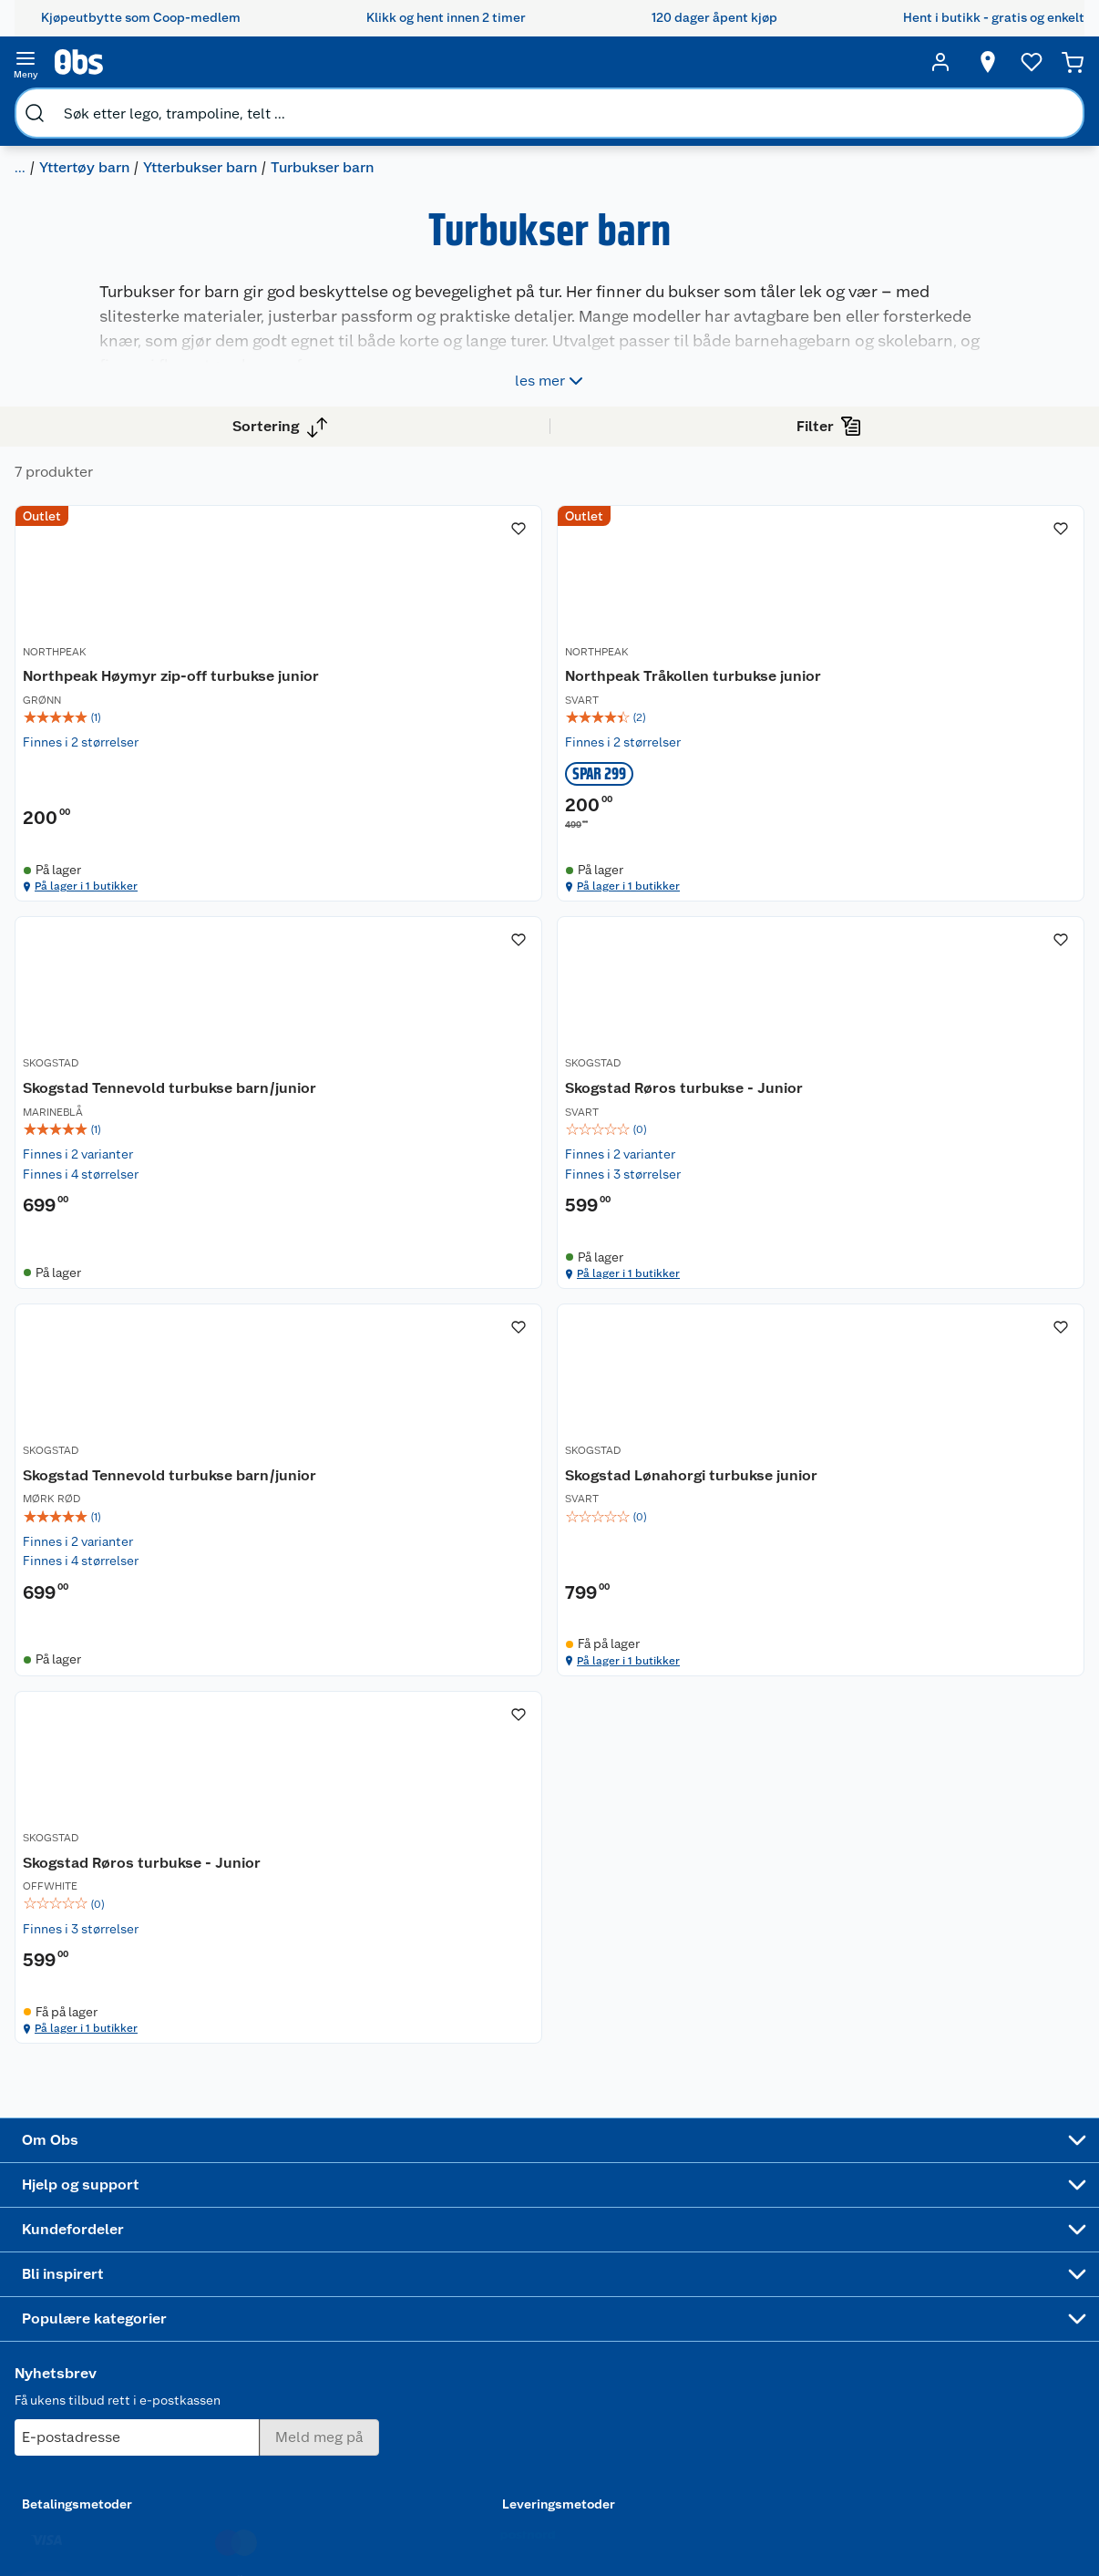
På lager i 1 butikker (411, 949)
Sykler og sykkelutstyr (654, 2258)
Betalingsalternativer (281, 2300)
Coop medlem (416, 2192)
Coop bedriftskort (410, 2348)
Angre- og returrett (275, 2215)
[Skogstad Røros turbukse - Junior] (444, 1230)
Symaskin (645, 2360)
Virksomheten (115, 2378)
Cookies (243, 2440)
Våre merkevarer (121, 2238)
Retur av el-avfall (407, 2223)
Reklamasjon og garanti (265, 2246)
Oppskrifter (534, 2286)
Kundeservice (259, 2168)
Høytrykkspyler (662, 2313)
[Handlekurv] (1044, 62)
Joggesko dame (645, 2390)
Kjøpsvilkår (251, 2393)
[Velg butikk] (953, 62)
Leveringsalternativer (281, 2324)
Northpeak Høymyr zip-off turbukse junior (432, 710)
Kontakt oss (253, 2192)
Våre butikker (112, 2215)
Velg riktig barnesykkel (535, 2255)
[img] (444, 762)
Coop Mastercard (407, 2308)
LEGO (633, 2289)
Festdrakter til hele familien (541, 2176)
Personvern (251, 2417)
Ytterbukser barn (437, 105)
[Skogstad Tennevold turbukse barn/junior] (950, 714)
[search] (217, 62)
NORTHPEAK (372, 680)
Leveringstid (256, 2464)
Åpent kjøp (406, 2168)
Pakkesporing (259, 2347)
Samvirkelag (109, 2354)
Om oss (95, 2168)
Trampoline (650, 2188)
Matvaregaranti (418, 2278)
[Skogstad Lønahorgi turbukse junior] (950, 1230)
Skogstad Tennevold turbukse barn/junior (920, 710)
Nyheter (96, 2192)
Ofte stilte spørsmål (278, 2278)
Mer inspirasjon (531, 2357)
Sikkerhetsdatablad (131, 2331)
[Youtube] (542, 2511)
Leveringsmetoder (967, 2270)
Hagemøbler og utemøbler (662, 2219)
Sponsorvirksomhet (131, 2401)
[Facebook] (500, 2511)
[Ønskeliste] (997, 62)
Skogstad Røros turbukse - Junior (434, 1242)
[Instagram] (584, 2511)
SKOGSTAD (874, 680)
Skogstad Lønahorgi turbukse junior (950, 1242)
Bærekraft (102, 2308)
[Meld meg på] (966, 2204)
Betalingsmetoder (791, 2270)
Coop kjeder (109, 2261)
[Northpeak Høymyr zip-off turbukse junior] (444, 714)
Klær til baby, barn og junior (168, 105)
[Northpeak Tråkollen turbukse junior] (697, 714)
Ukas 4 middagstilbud (543, 2318)
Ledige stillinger (121, 2285)
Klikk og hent (412, 2254)
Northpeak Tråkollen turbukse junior (665, 710)
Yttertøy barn (321, 105)
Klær (45, 105)
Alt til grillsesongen (539, 2215)
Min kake (400, 2379)
